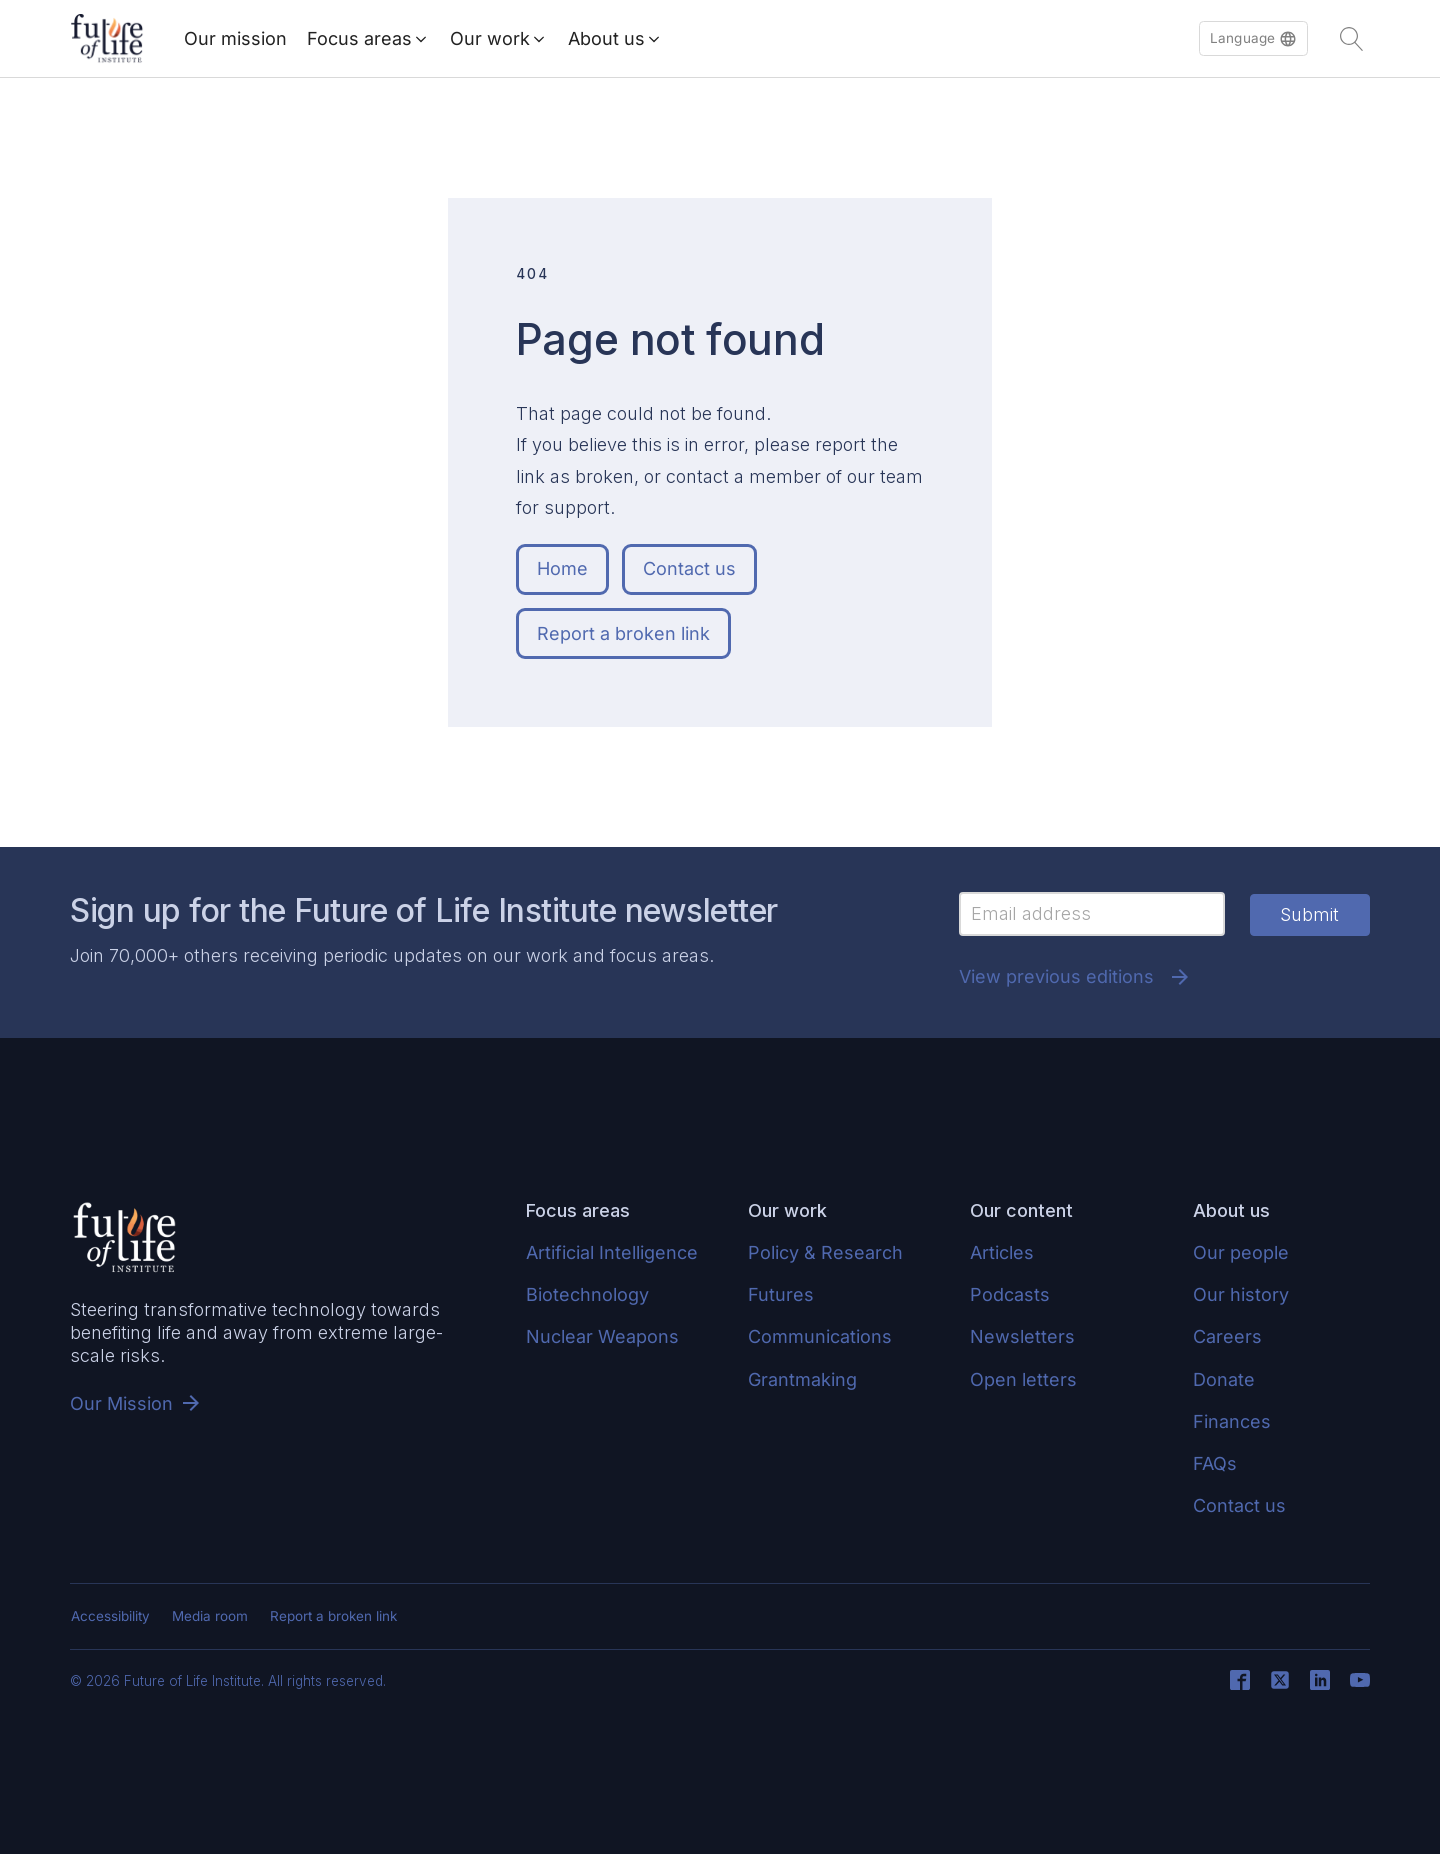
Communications (820, 1336)
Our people (1241, 1252)
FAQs (1215, 1463)
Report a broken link (623, 633)
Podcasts (1010, 1294)
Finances (1232, 1421)
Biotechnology (587, 1294)
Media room (210, 1616)
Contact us (689, 568)
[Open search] (1352, 39)
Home (562, 568)
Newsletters (1022, 1336)
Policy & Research (825, 1252)
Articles (1002, 1252)
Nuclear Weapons (602, 1336)
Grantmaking (802, 1379)
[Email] (1092, 914)
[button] (1253, 39)
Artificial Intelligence (612, 1252)
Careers (1227, 1336)
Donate (1224, 1379)
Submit (1309, 914)
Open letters (1023, 1379)
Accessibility (110, 1616)
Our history (1241, 1294)
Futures (781, 1294)
